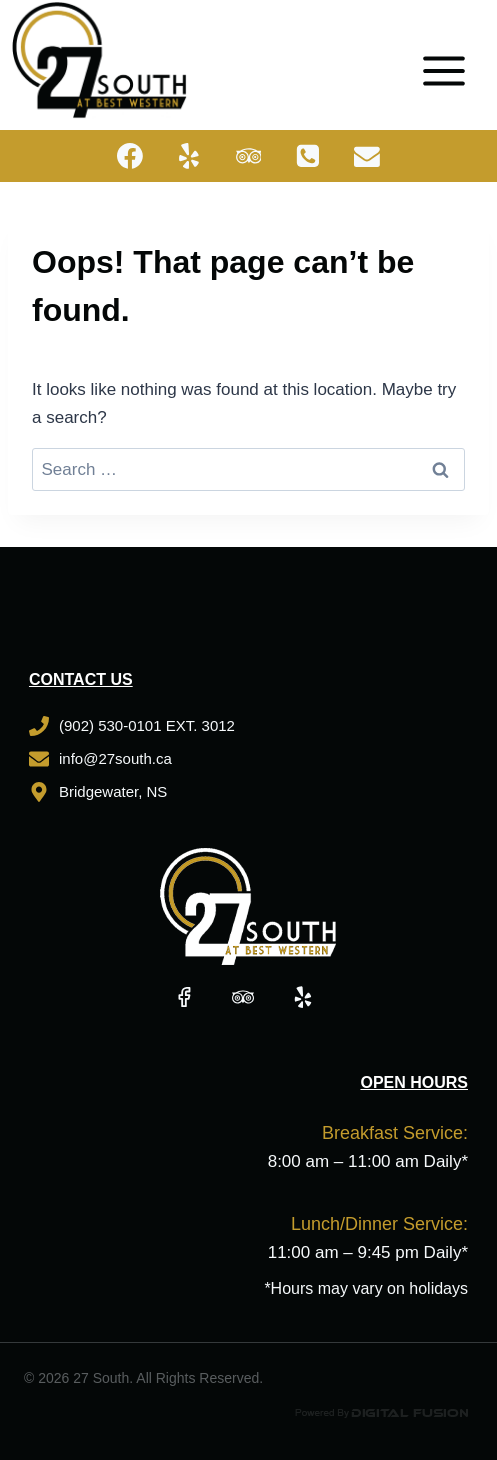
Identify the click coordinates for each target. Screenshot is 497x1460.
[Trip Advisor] (249, 156)
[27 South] (99, 60)
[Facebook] (130, 156)
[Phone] (308, 156)
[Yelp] (189, 156)
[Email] (368, 156)
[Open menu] (451, 60)
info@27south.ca (115, 758)
